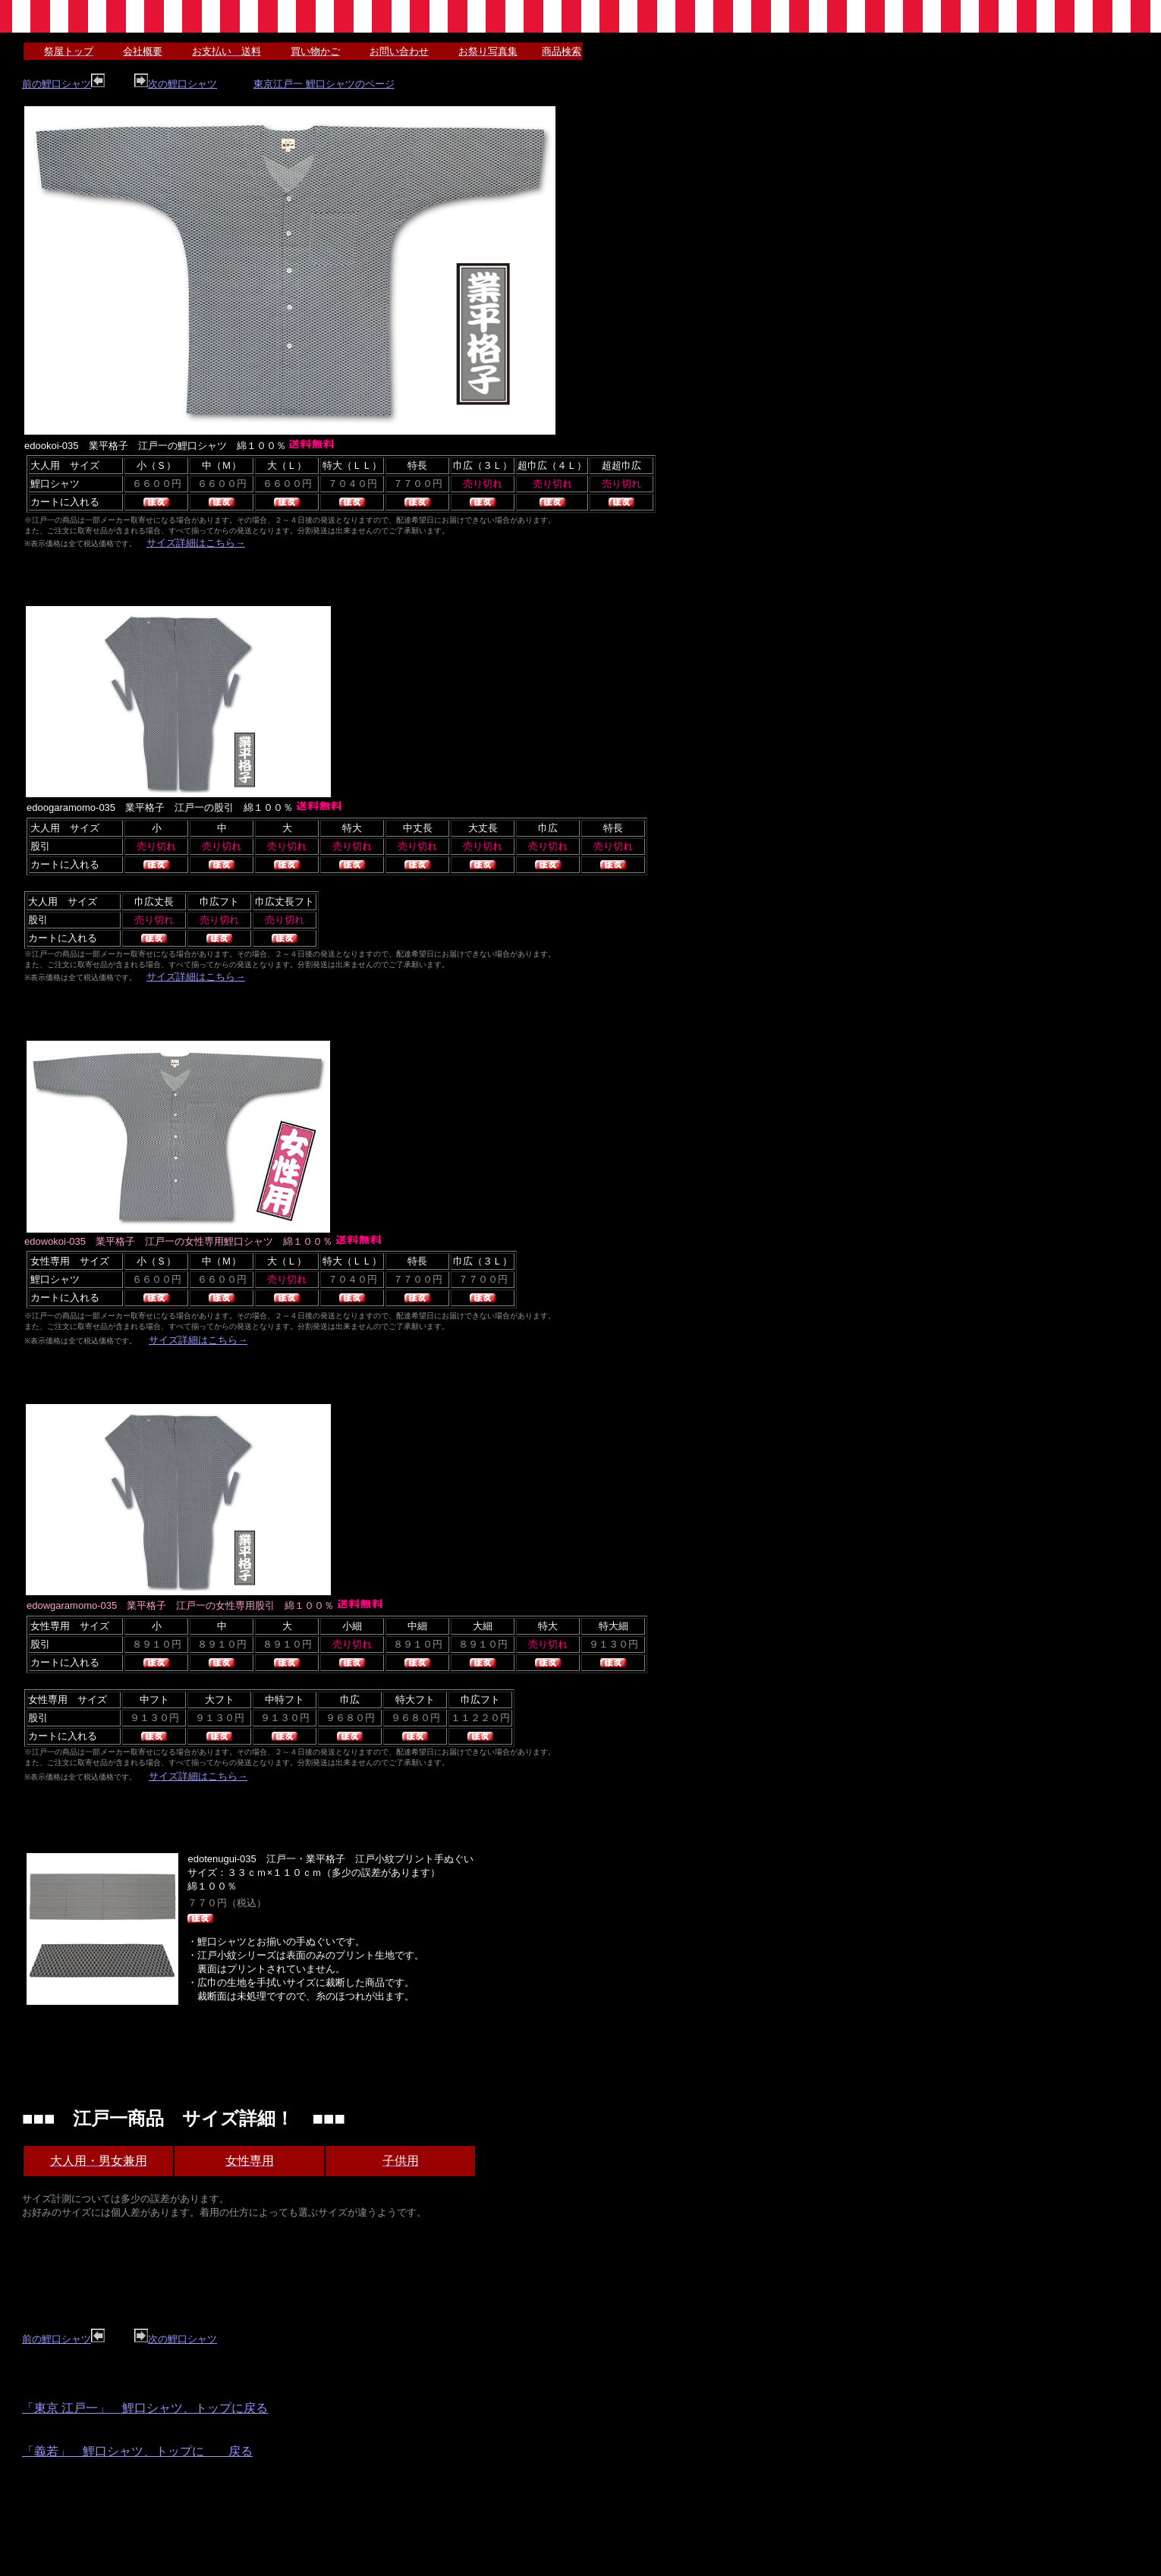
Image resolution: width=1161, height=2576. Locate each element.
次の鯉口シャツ (175, 84)
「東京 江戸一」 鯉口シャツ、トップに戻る (145, 2408)
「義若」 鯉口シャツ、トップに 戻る (137, 2451)
